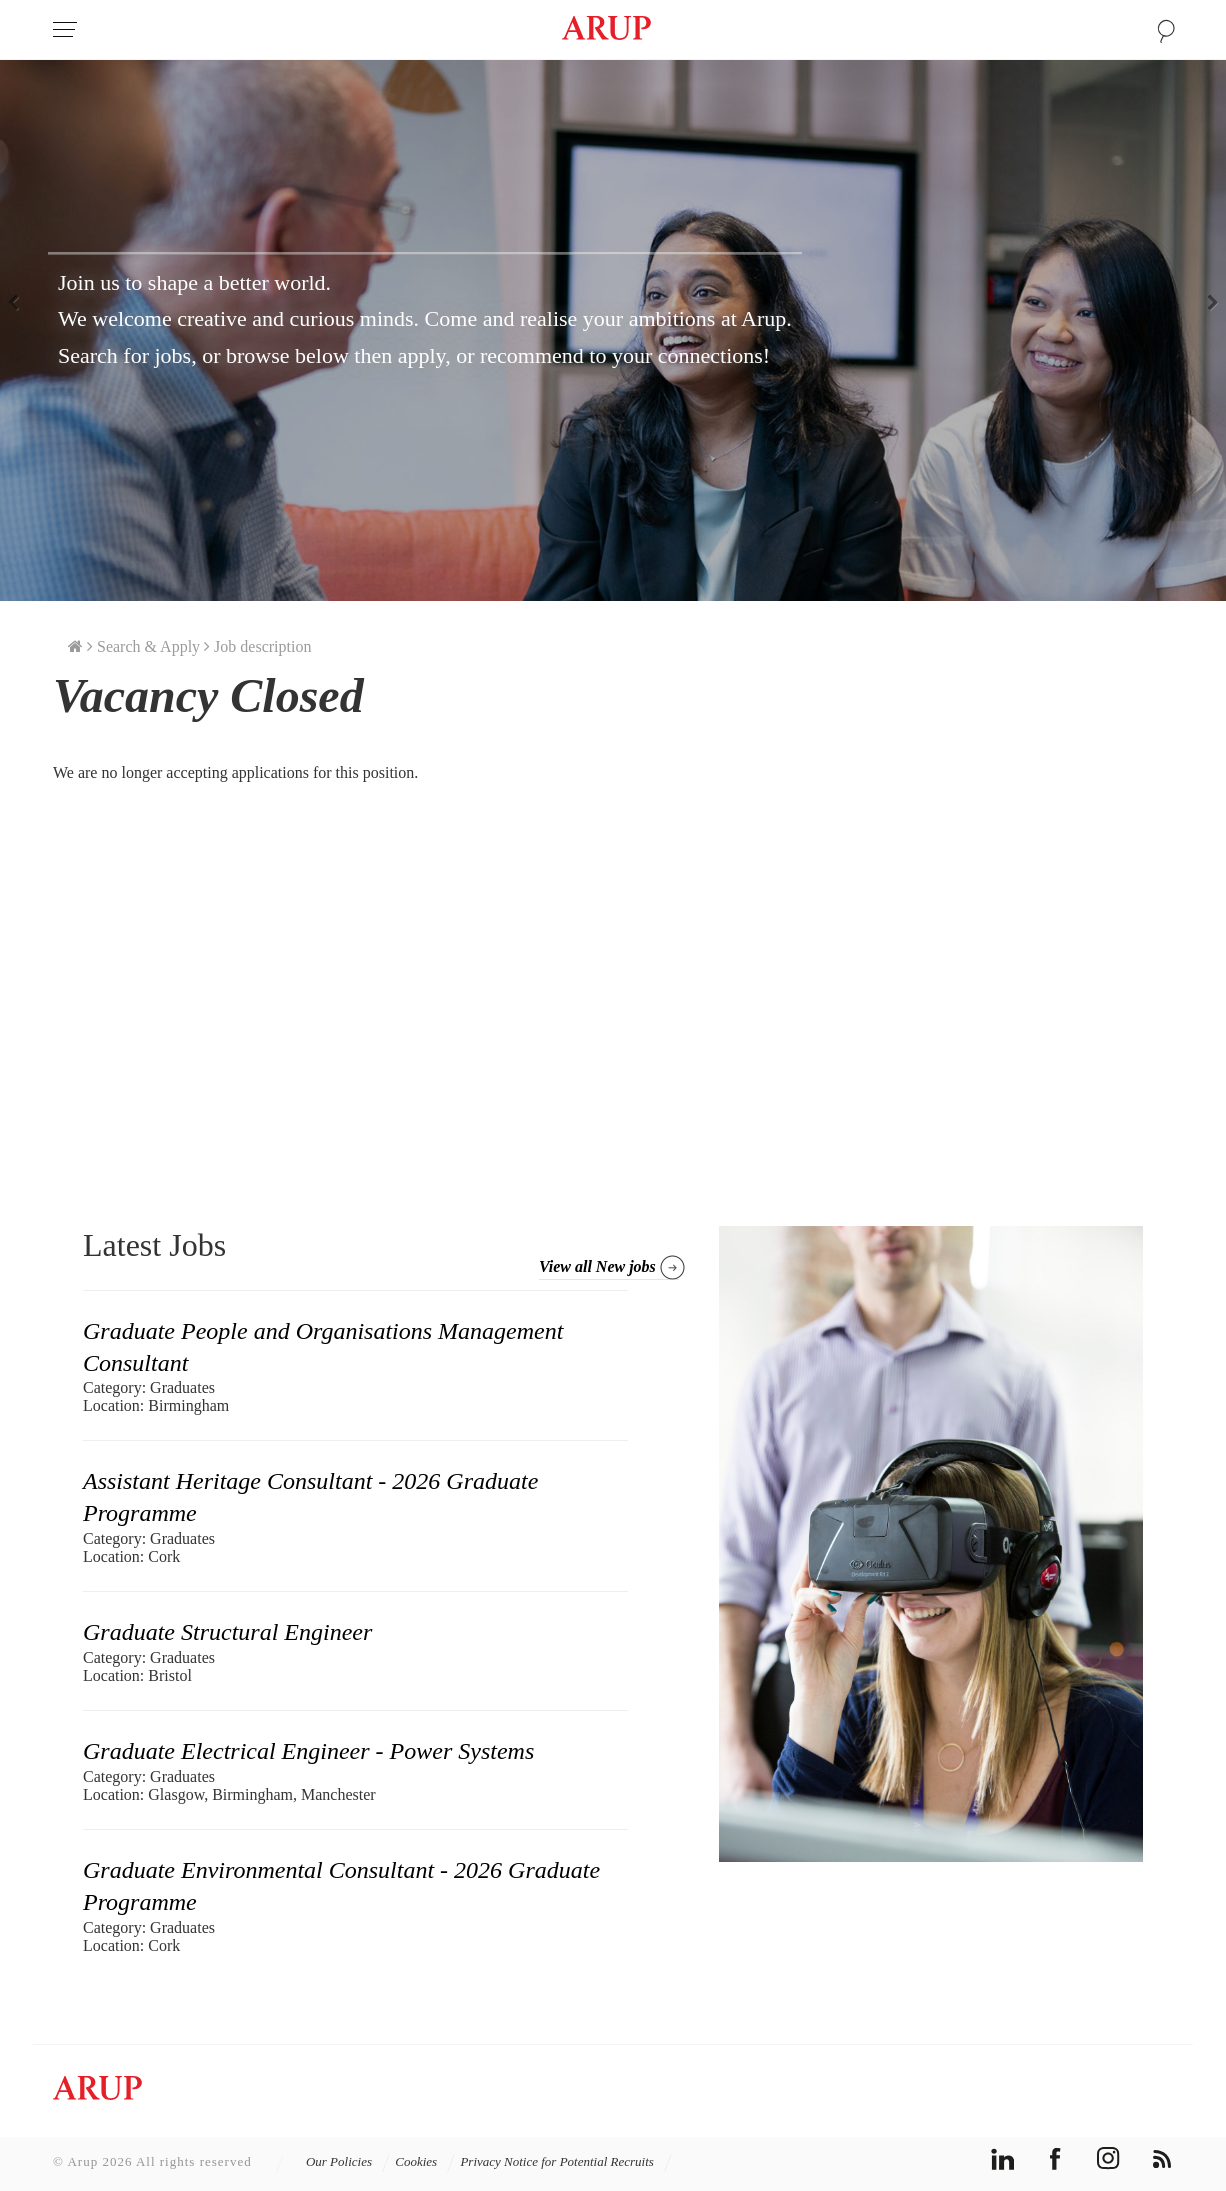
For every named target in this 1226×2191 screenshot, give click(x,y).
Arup (606, 30)
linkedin (1002, 2158)
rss (1161, 2158)
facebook (1055, 2158)
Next (1206, 301)
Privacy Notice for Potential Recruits (566, 2161)
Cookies (425, 2161)
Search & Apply (148, 646)
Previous (20, 301)
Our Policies (348, 2161)
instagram (1108, 2158)
